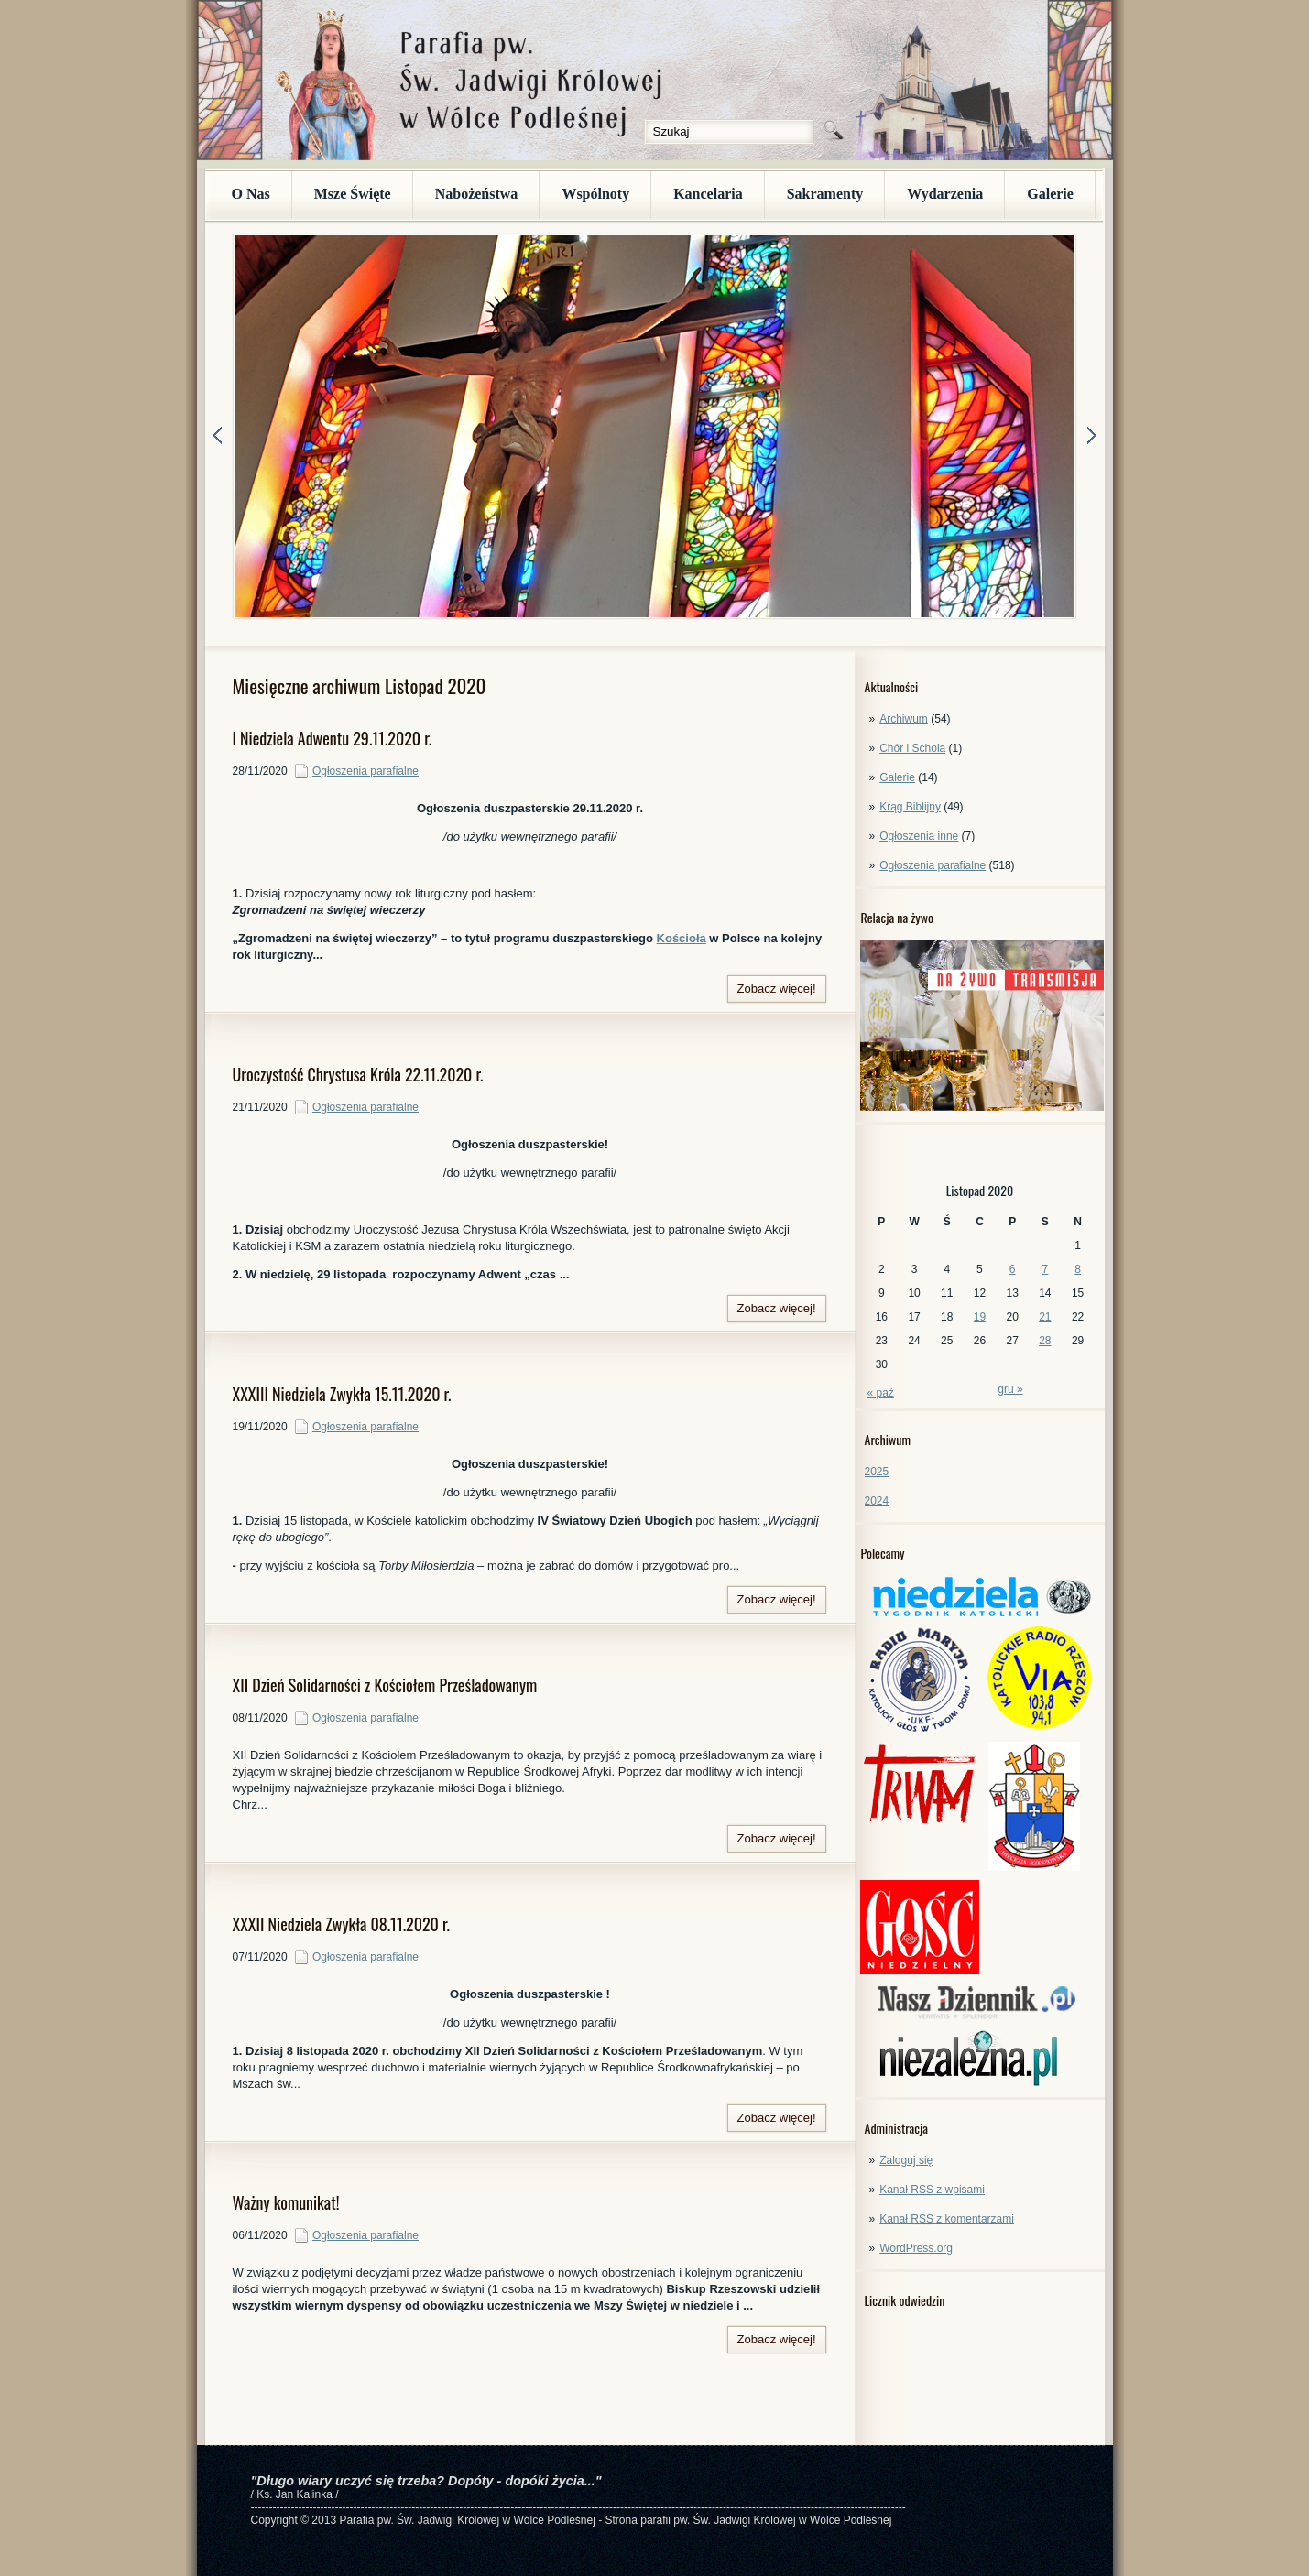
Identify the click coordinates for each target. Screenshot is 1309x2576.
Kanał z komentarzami (946, 2218)
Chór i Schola (912, 748)
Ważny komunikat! (286, 2202)
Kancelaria (708, 193)
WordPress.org (916, 2248)
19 (980, 1316)
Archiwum (903, 718)
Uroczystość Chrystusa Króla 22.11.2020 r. (358, 1074)
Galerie (1050, 193)
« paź (880, 1392)
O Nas (251, 193)
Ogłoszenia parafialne (932, 865)
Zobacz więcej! (776, 988)
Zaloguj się (906, 2160)
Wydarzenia (945, 193)
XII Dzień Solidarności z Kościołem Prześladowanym (385, 1685)
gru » (1010, 1389)
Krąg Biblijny (910, 806)
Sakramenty (825, 193)
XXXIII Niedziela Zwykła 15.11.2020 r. (342, 1394)
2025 (877, 1471)
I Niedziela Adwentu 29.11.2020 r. (332, 738)
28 (1045, 1340)
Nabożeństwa (476, 193)
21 (1045, 1316)
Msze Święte (352, 193)
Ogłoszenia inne (918, 836)
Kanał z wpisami (932, 2189)
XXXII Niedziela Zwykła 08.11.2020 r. (341, 1924)
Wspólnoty (595, 193)
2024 (877, 1501)
